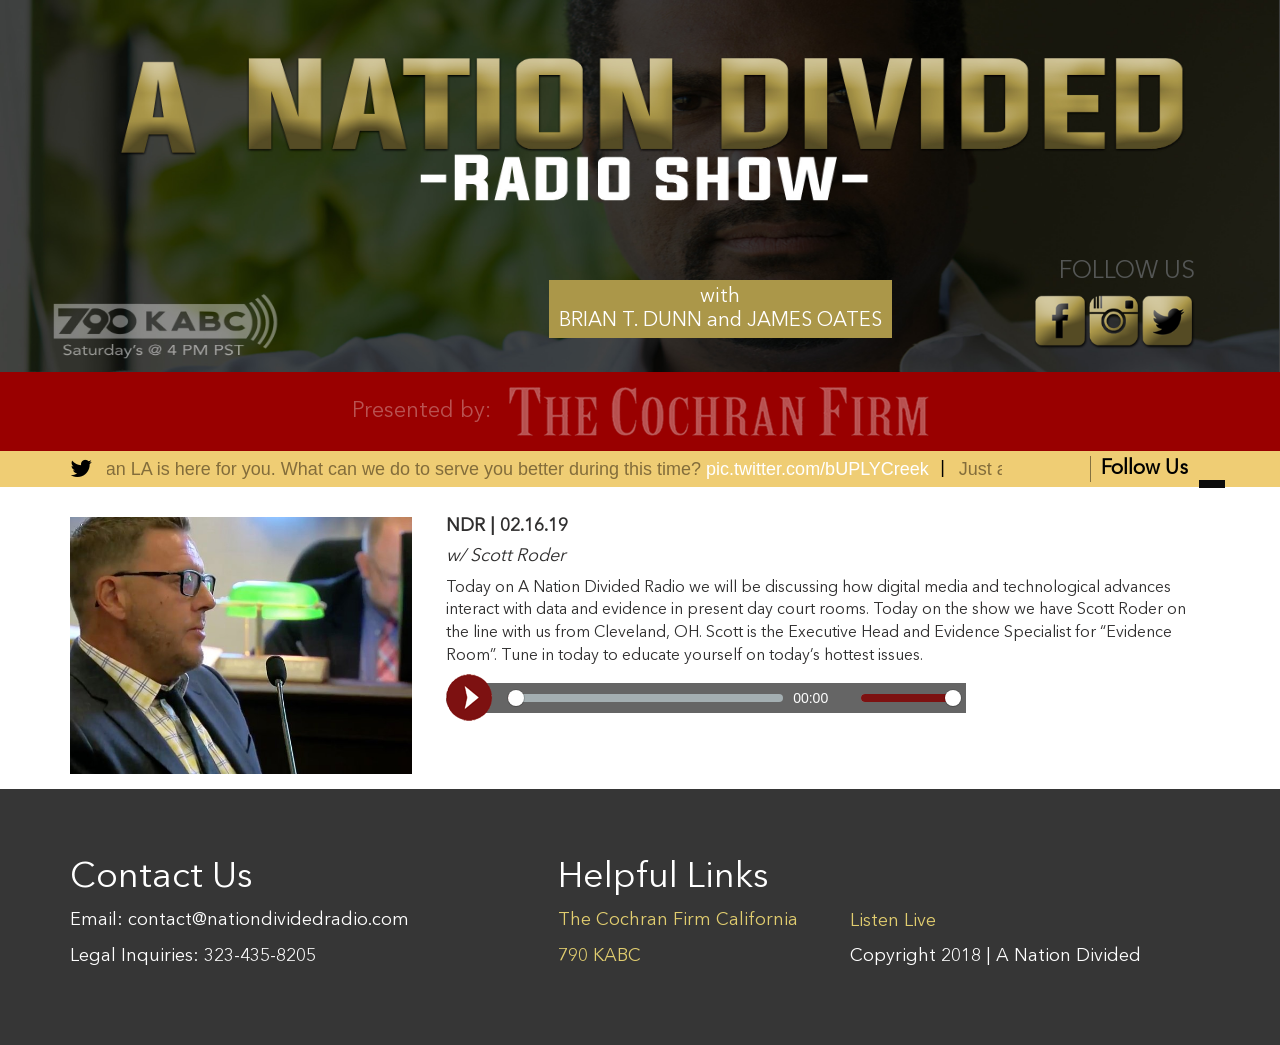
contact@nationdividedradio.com (268, 920)
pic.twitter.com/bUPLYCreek (829, 469)
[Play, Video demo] (472, 697)
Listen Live (893, 921)
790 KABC (599, 956)
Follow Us (1163, 470)
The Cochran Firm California (678, 920)
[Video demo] (706, 698)
